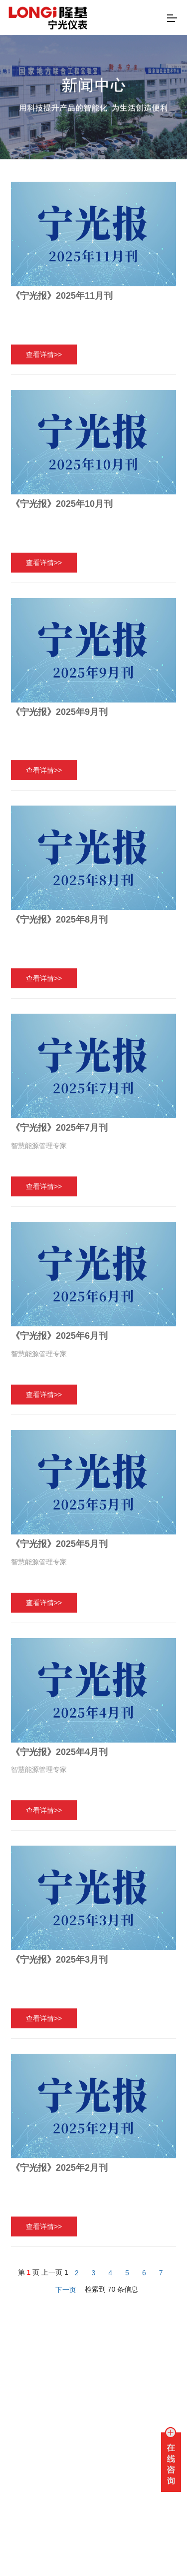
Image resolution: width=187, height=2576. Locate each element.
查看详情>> (44, 354)
